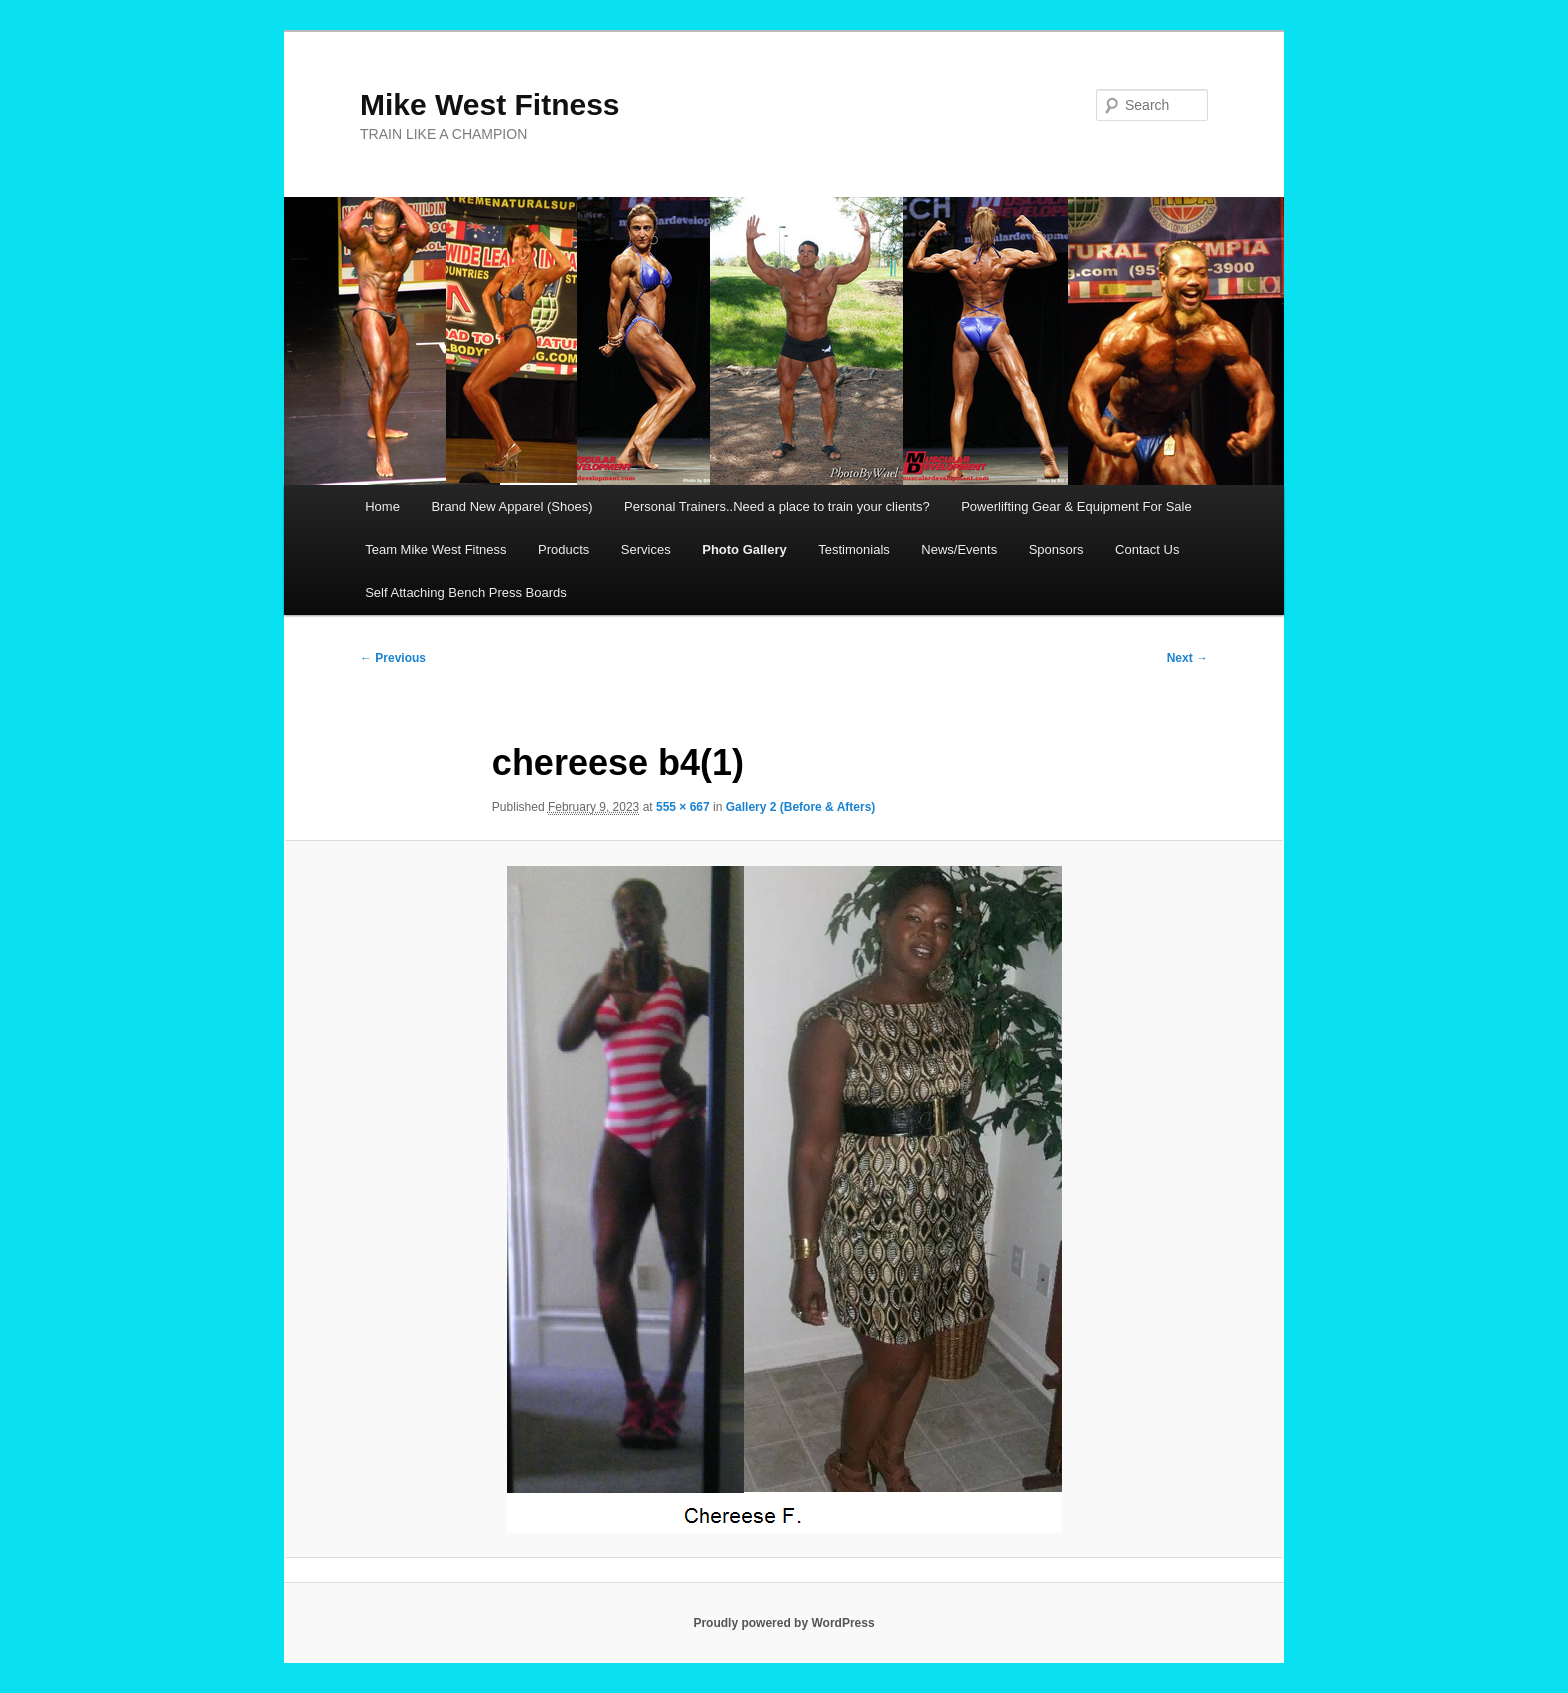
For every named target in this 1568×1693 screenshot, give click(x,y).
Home (382, 506)
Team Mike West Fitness (435, 549)
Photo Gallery (744, 549)
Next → (1187, 658)
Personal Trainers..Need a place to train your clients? (777, 506)
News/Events (959, 549)
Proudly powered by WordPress (783, 1623)
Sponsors (1056, 549)
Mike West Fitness (490, 104)
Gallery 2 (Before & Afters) (801, 807)
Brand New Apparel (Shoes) (511, 506)
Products (563, 549)
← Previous (393, 658)
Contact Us (1147, 549)
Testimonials (854, 549)
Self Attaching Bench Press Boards (466, 592)
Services (646, 549)
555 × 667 (683, 807)
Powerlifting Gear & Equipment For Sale (1076, 506)
